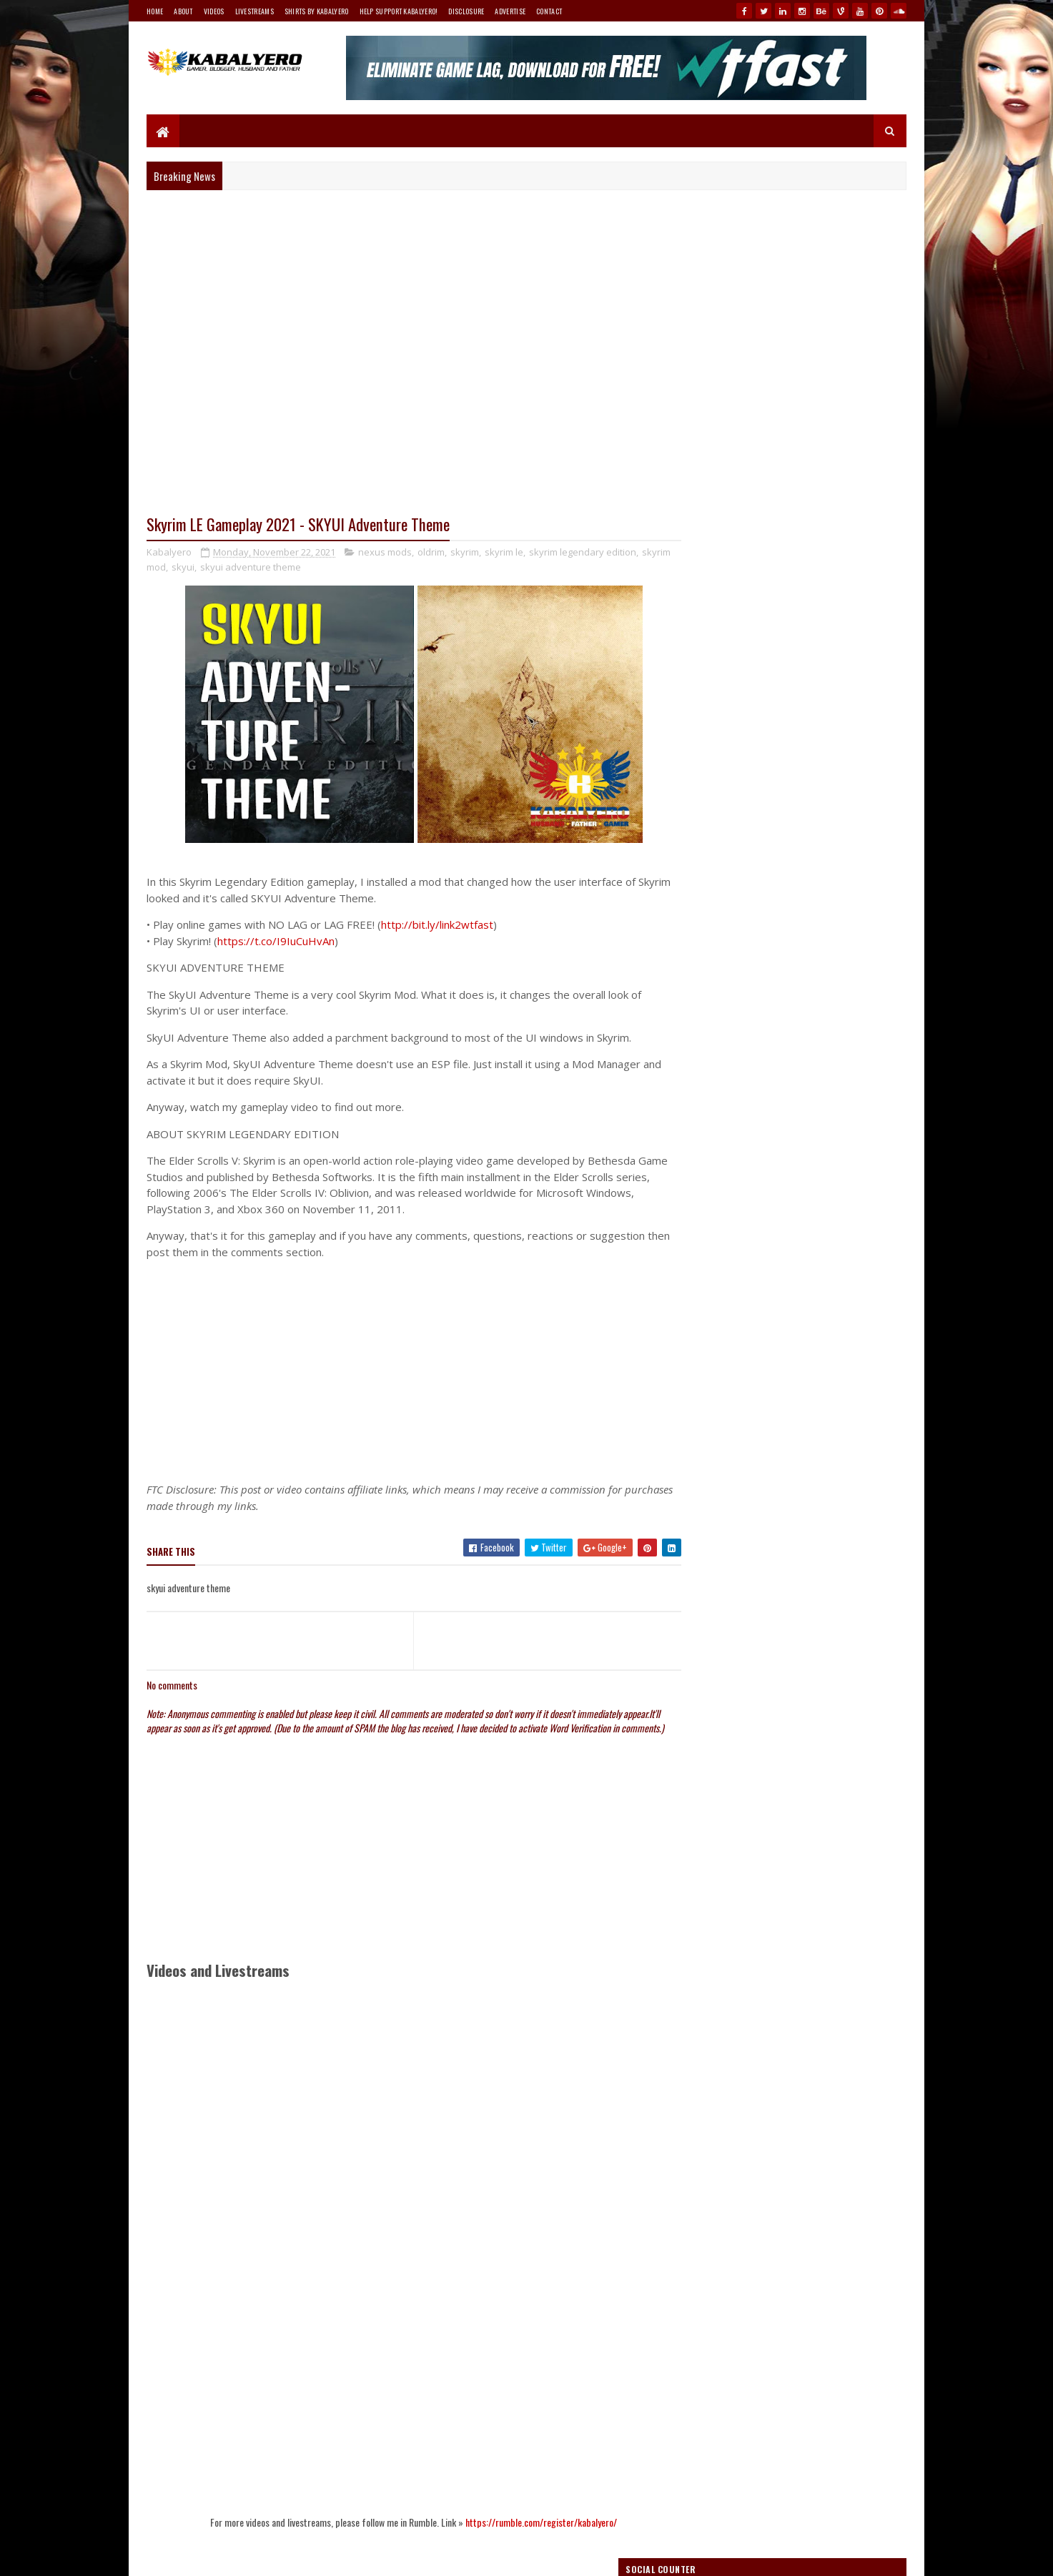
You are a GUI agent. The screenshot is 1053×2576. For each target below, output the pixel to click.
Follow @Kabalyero (713, 1927)
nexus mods (385, 552)
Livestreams (254, 11)
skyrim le (504, 552)
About (183, 11)
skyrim (464, 552)
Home (155, 11)
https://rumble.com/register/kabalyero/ (527, 2536)
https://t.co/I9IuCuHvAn (276, 941)
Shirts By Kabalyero (317, 11)
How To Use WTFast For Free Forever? (811, 980)
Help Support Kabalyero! (399, 11)
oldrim (431, 552)
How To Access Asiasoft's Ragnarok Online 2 (822, 907)
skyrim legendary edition (582, 552)
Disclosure (466, 11)
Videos (214, 11)
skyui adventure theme (282, 567)
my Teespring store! (815, 783)
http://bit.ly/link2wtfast (437, 925)
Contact (549, 11)
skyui (215, 567)
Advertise (510, 11)
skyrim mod (173, 567)
